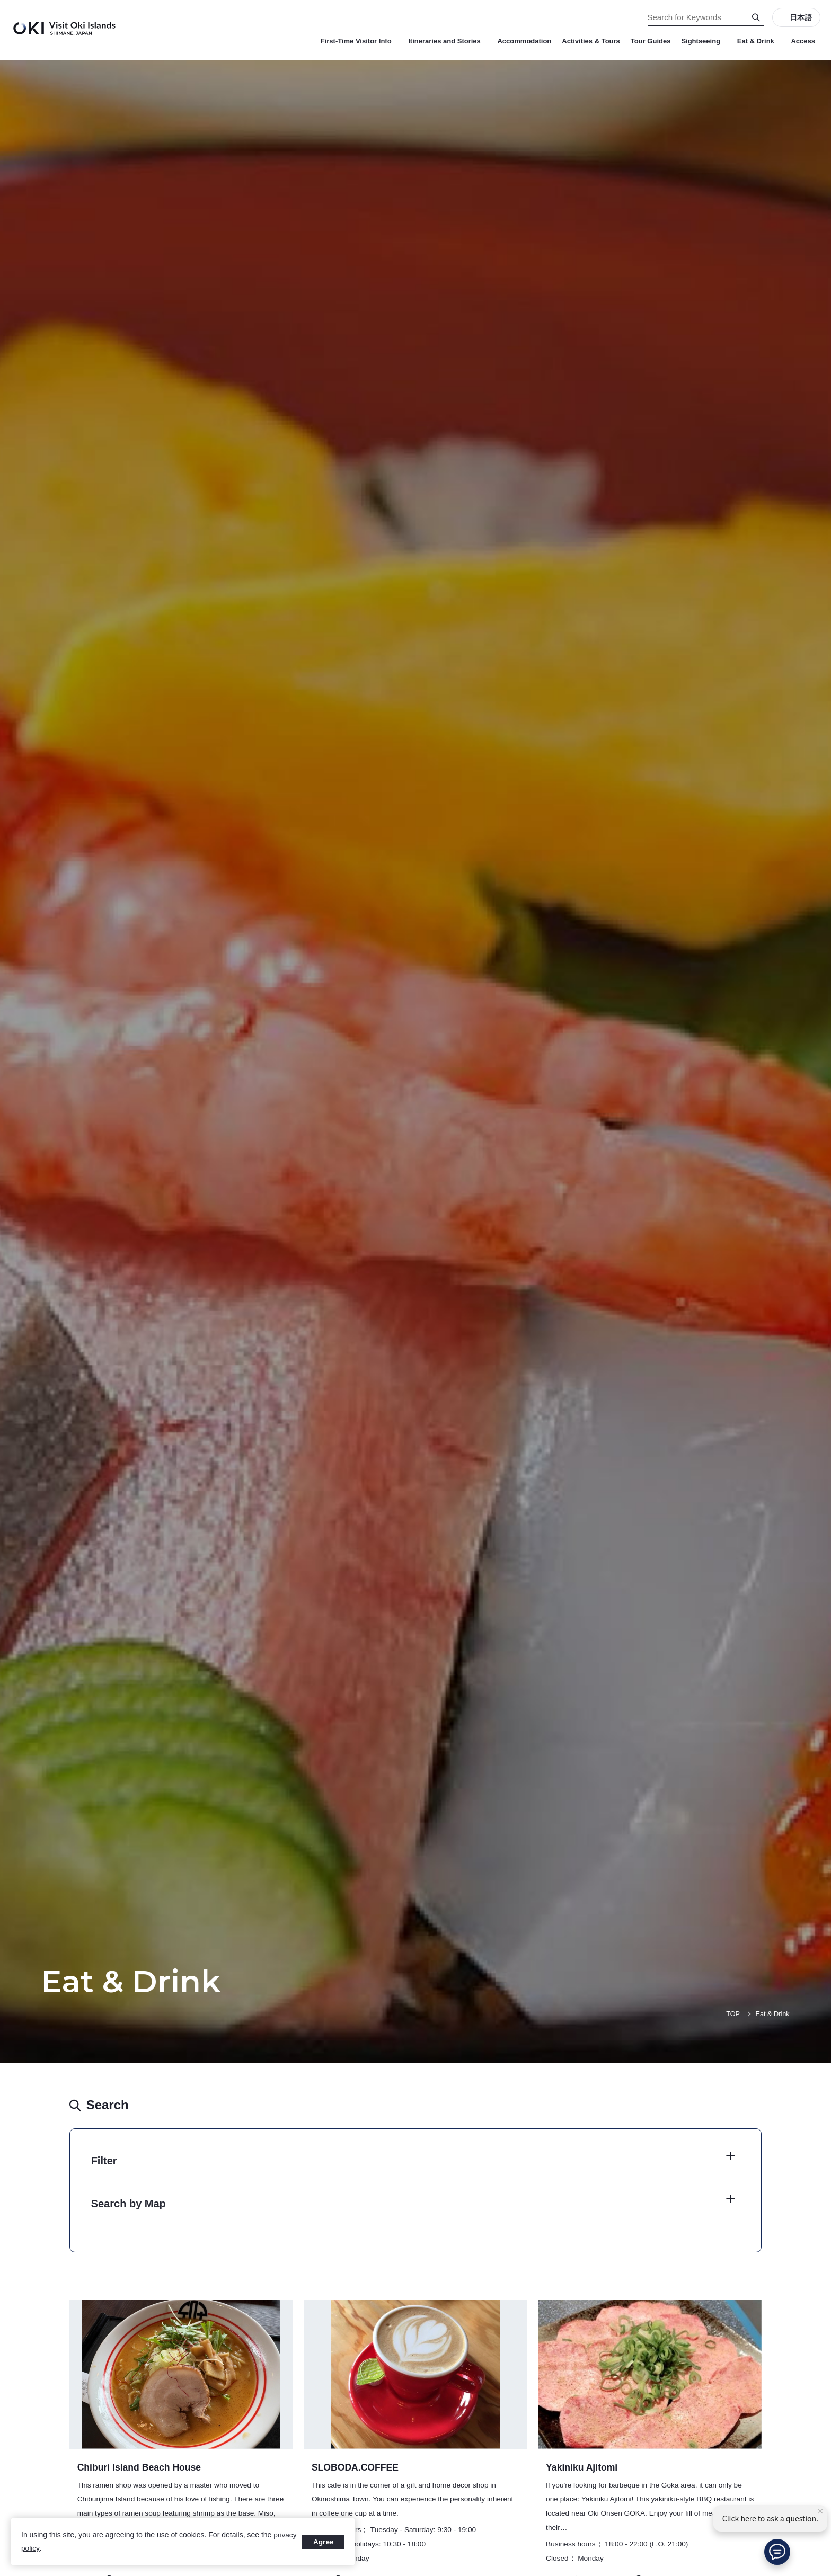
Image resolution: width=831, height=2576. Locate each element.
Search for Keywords (0, 0)
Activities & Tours (591, 41)
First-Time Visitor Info (359, 41)
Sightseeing (703, 41)
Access (803, 41)
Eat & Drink (759, 41)
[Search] (756, 17)
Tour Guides (651, 41)
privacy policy (43, 2548)
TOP (732, 2014)
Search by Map (128, 2203)
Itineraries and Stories (447, 41)
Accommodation (524, 41)
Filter (104, 2161)
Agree (322, 2541)
